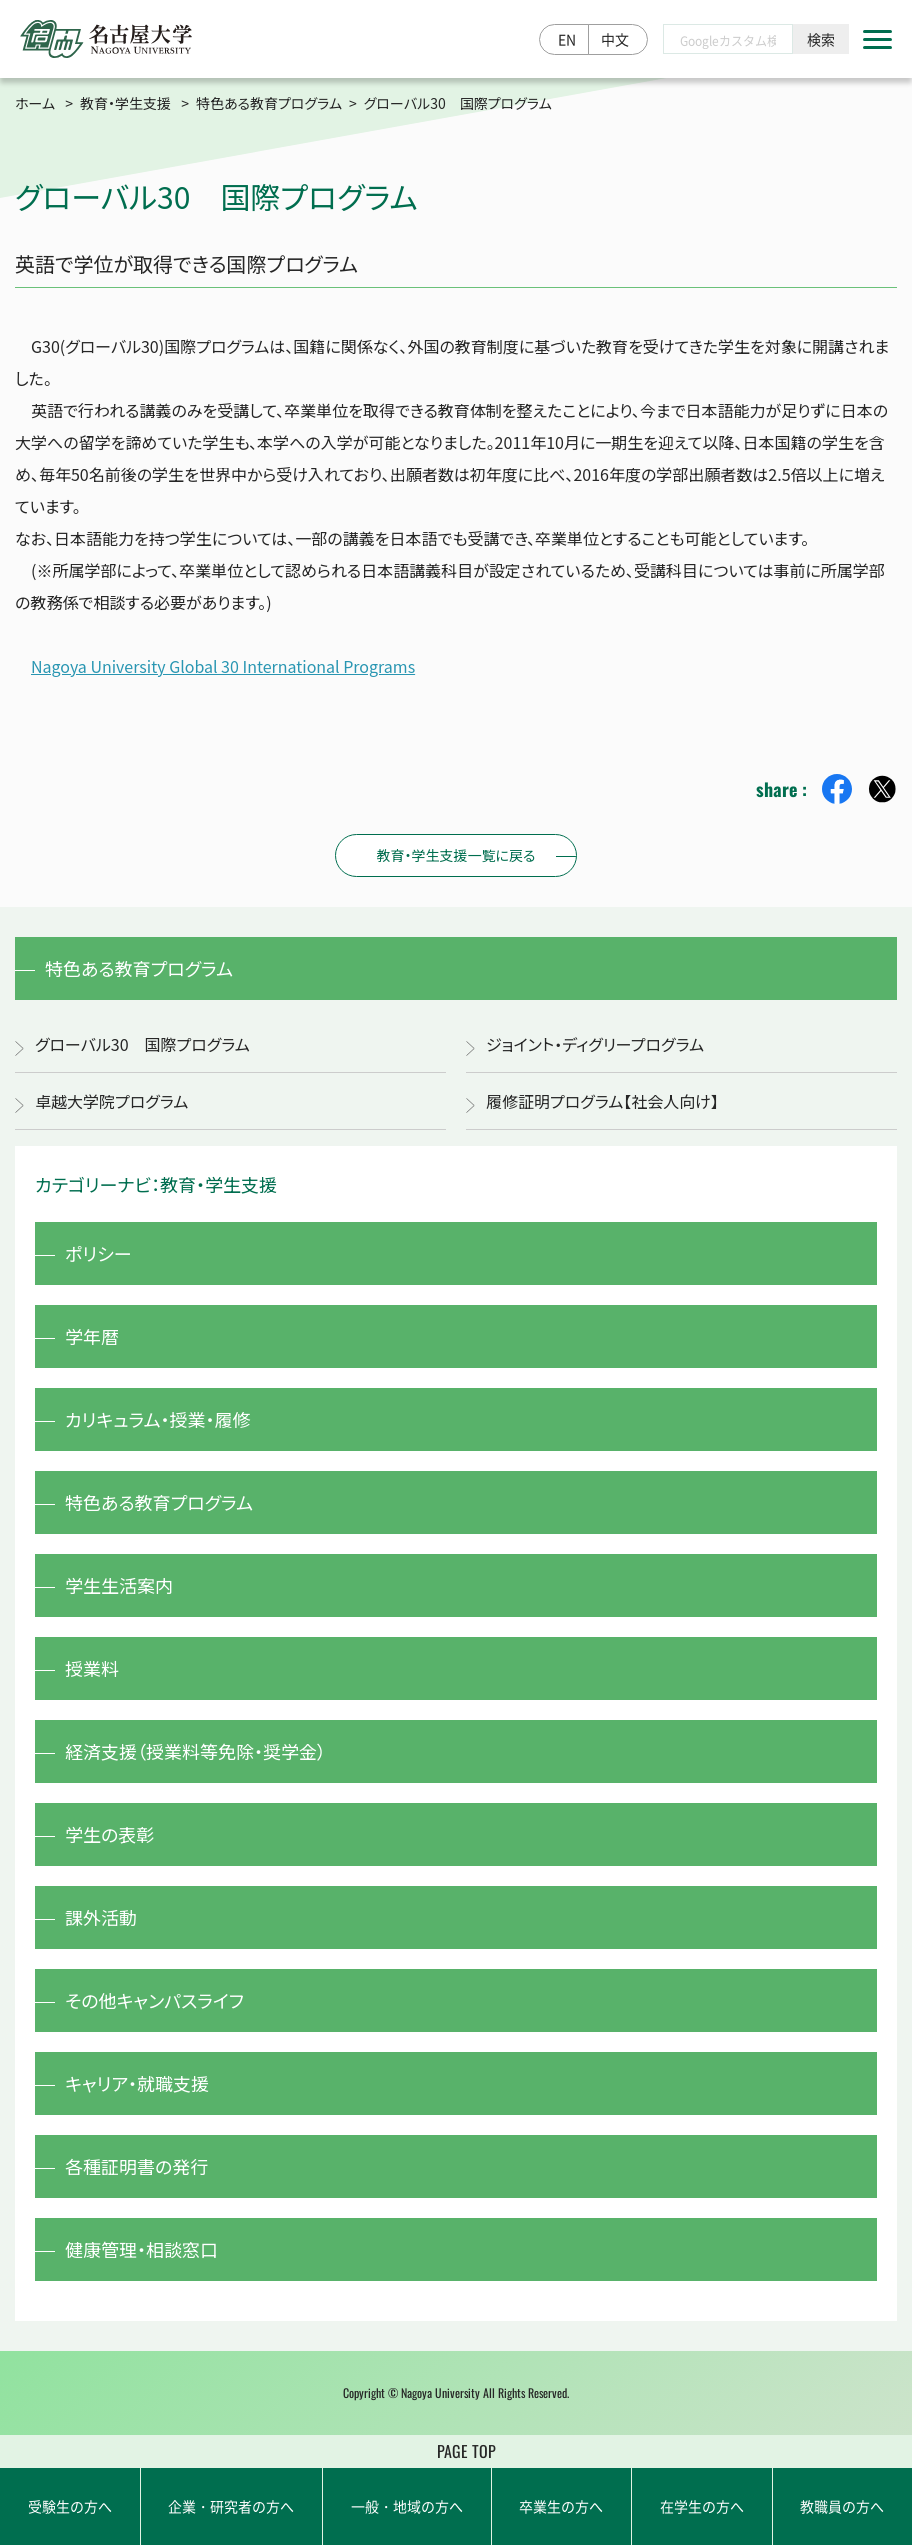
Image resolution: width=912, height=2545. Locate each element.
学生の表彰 (109, 1834)
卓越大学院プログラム (111, 1101)
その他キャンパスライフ (154, 2000)
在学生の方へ (702, 2506)
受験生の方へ (70, 2506)
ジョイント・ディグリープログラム (595, 1044)
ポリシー (98, 1253)
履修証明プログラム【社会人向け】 (602, 1101)
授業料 (92, 1668)
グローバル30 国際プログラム (142, 1044)
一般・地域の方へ (407, 2506)
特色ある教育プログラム (269, 103)
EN (567, 39)
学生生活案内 (119, 1585)
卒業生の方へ (561, 2506)
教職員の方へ (842, 2506)
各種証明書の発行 (136, 2166)
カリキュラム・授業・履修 (157, 1419)
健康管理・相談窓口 (141, 2249)
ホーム (35, 103)
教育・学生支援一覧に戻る (455, 855)
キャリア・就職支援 (137, 2083)
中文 (615, 39)
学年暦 (92, 1336)
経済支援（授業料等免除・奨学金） (195, 1751)
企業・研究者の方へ (231, 2506)
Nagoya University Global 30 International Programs (223, 666)
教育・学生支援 (125, 103)
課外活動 (101, 1917)
